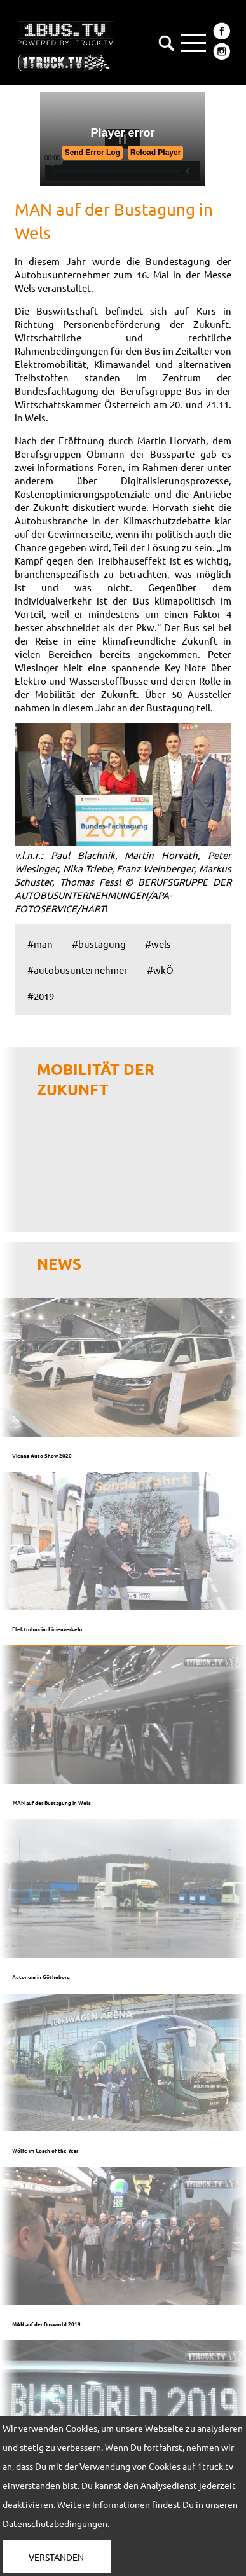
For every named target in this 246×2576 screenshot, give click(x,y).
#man (40, 944)
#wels (158, 944)
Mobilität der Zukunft (95, 1079)
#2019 (40, 996)
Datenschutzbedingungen (55, 2523)
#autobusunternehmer (77, 970)
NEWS (59, 1263)
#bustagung (99, 944)
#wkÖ (160, 970)
